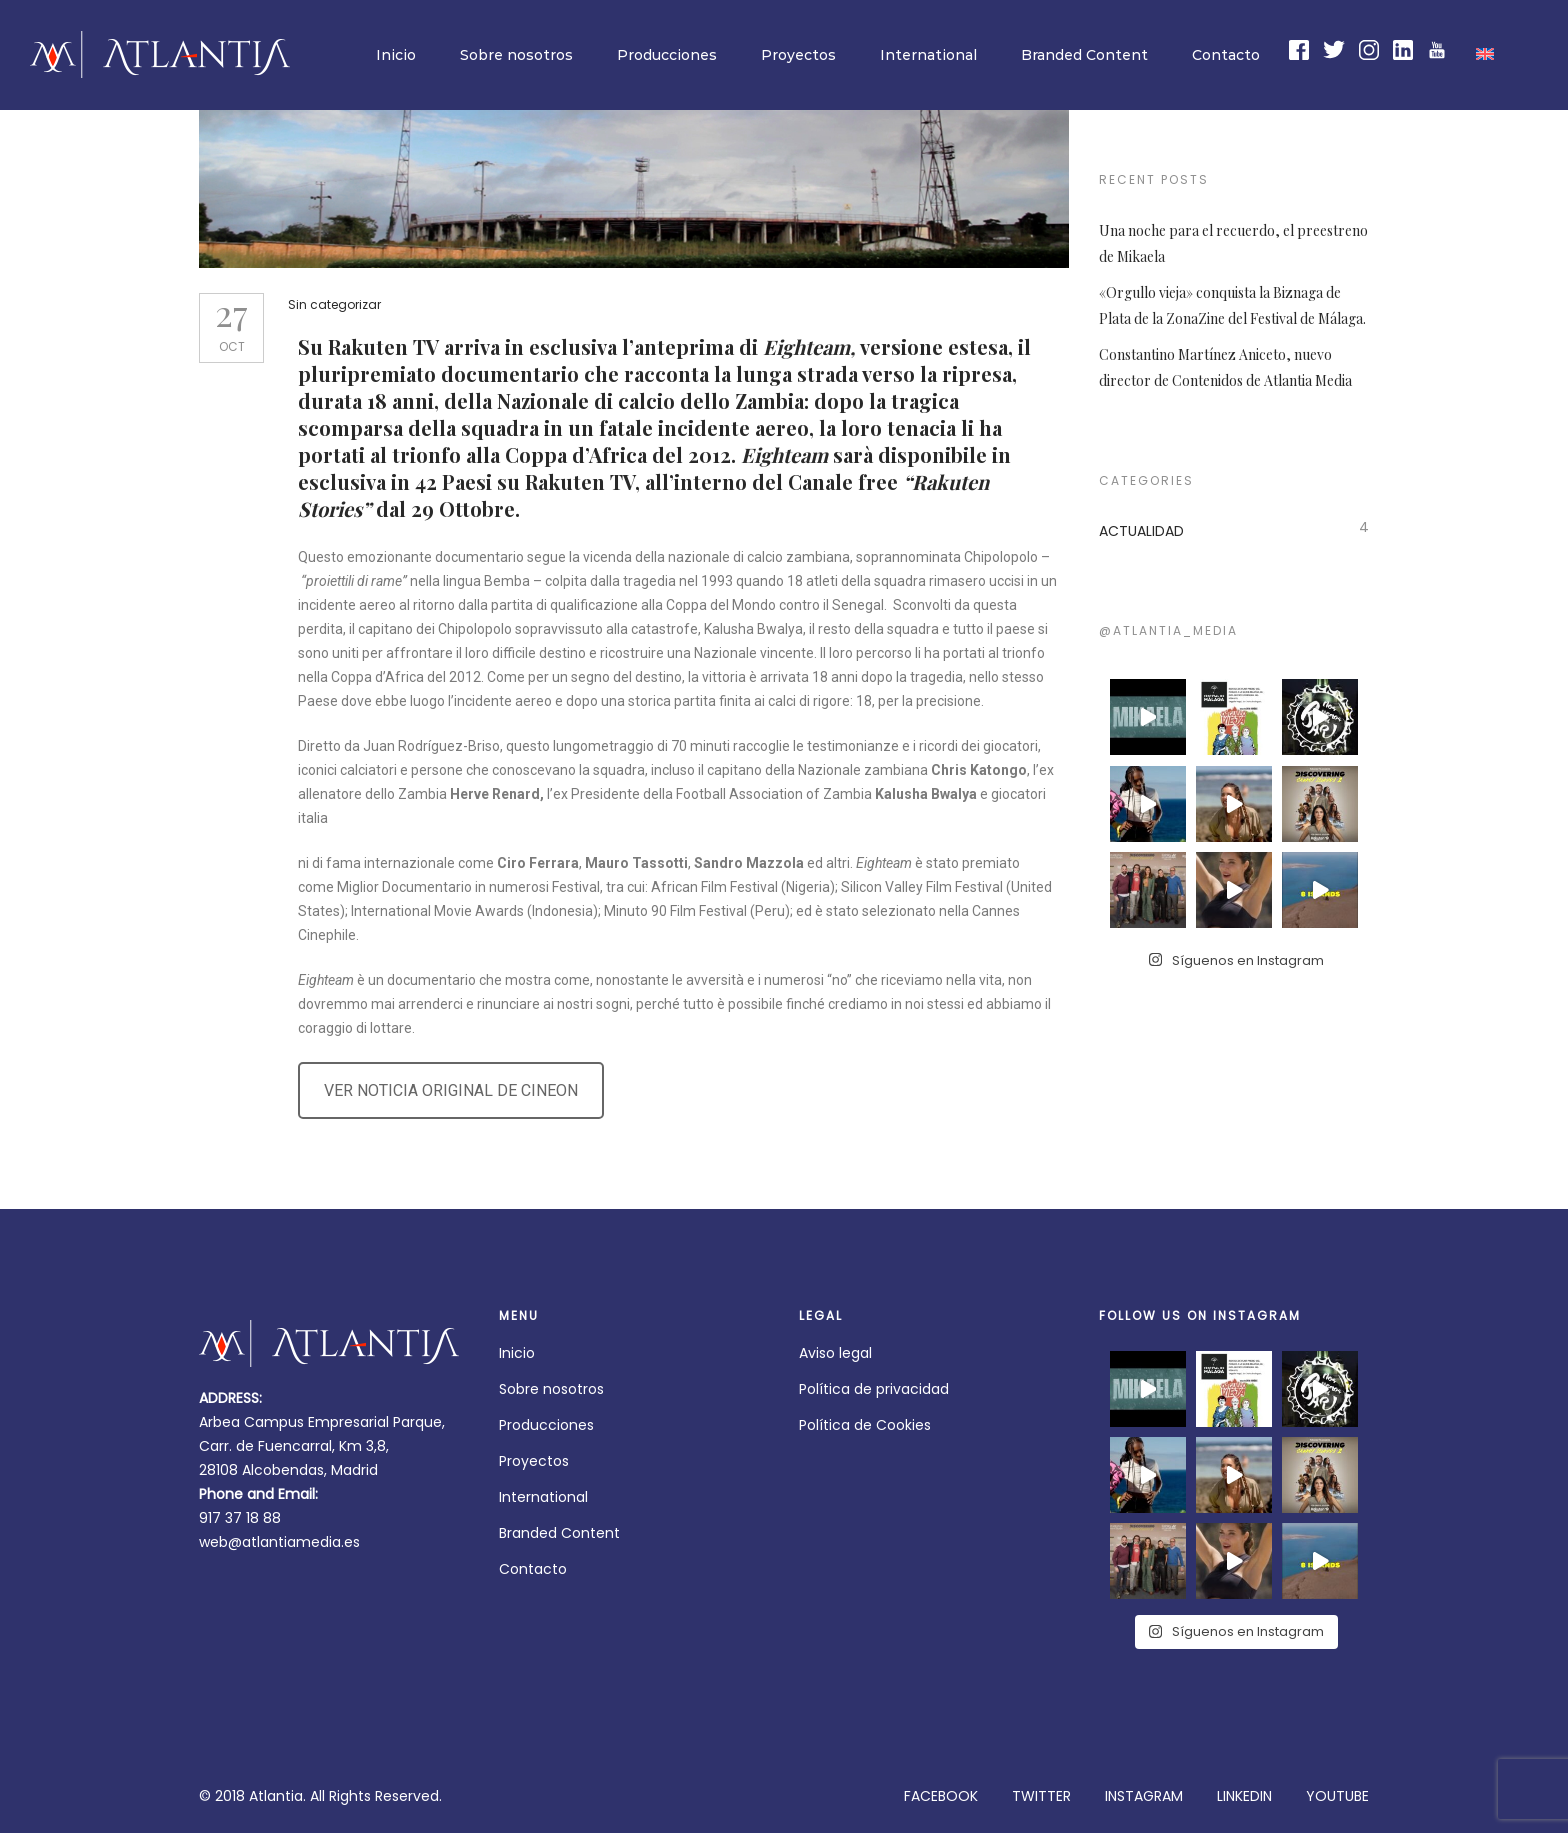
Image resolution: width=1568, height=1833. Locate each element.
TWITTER (1041, 1796)
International (928, 55)
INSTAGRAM (1144, 1796)
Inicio (396, 55)
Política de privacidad (874, 1389)
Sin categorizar (340, 304)
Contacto (1226, 55)
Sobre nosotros (516, 55)
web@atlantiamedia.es (279, 1542)
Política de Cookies (865, 1425)
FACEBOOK (941, 1796)
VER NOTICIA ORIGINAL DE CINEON (457, 1090)
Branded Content (1084, 55)
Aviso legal (835, 1353)
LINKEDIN (1244, 1796)
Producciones (667, 55)
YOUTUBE (1337, 1796)
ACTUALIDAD (1141, 531)
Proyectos (798, 55)
